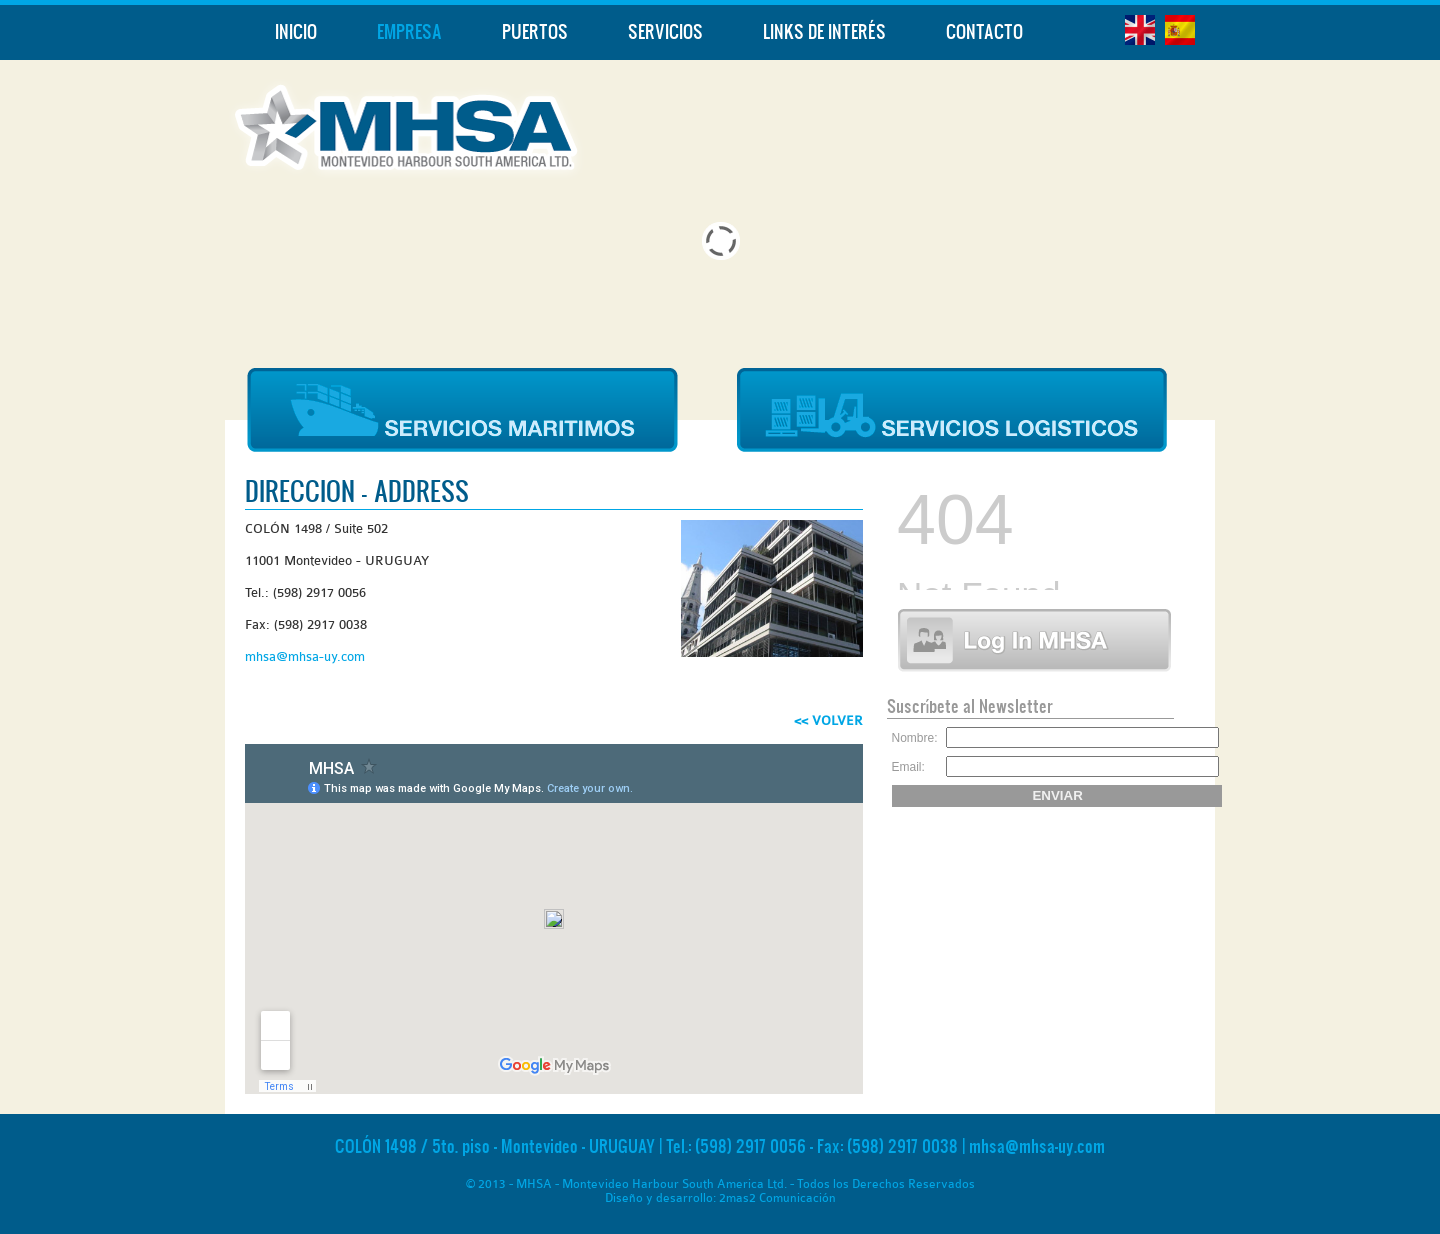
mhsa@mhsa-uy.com (305, 656)
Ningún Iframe (1029, 530)
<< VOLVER (828, 720)
